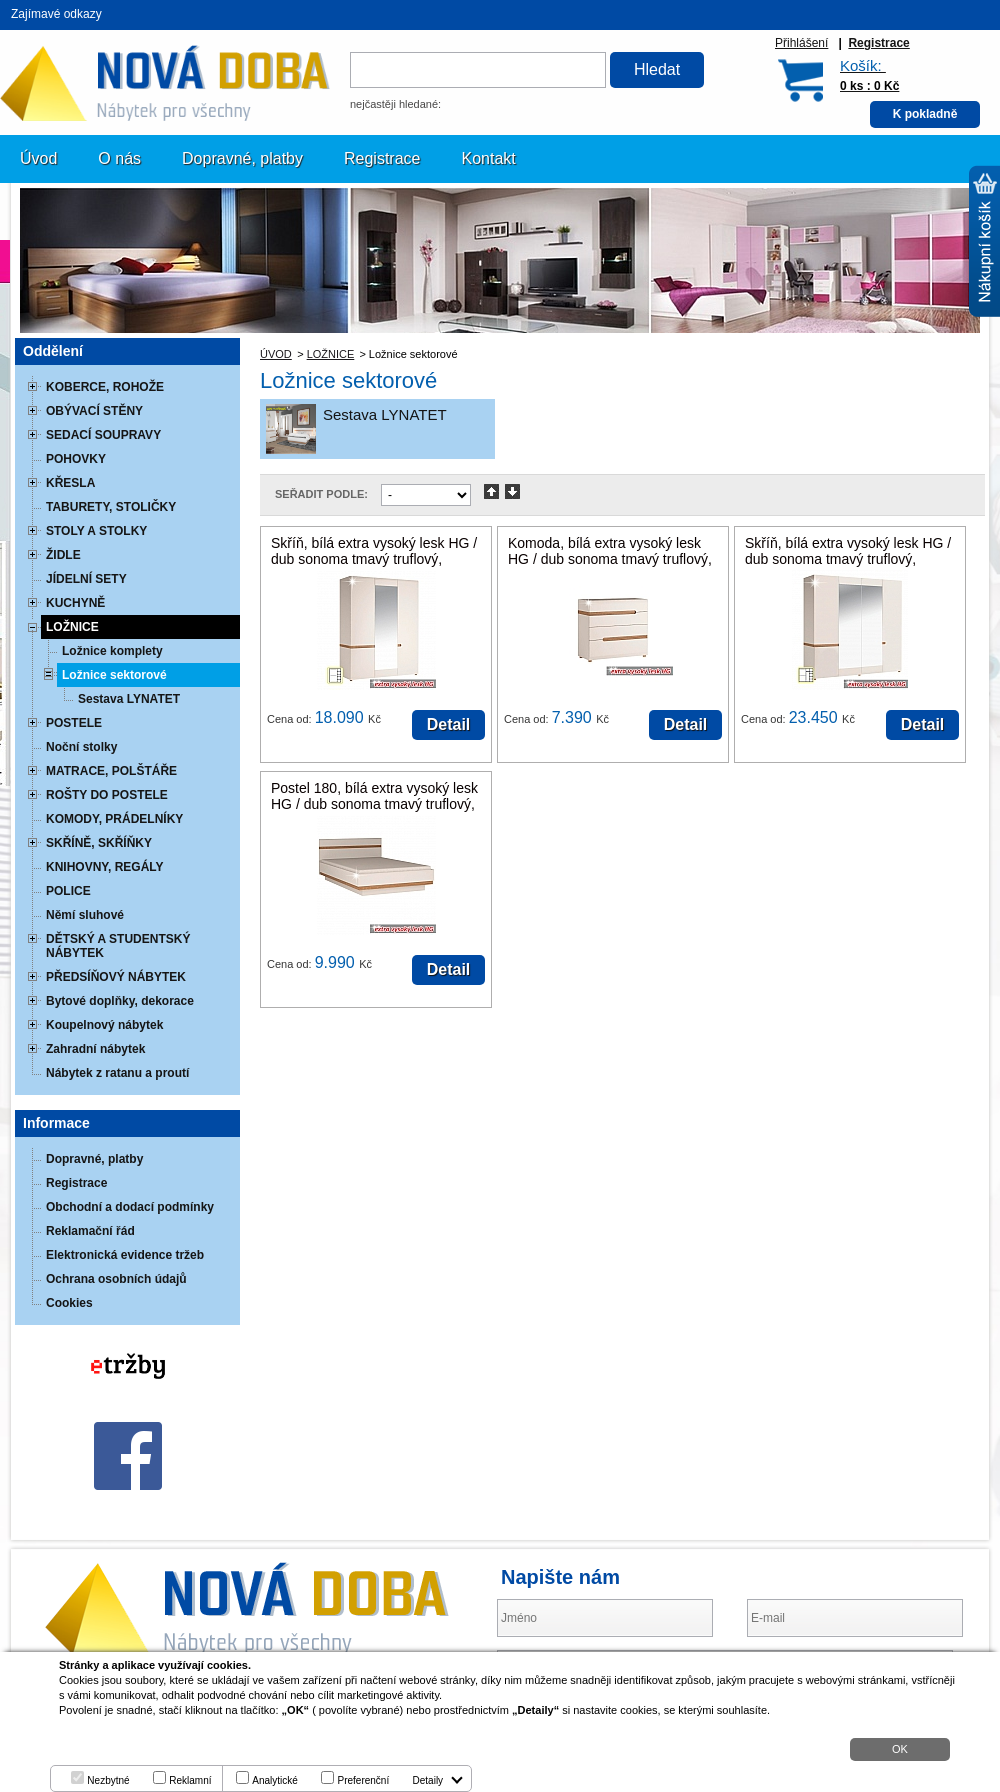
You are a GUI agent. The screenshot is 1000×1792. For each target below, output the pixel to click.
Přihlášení (801, 43)
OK (900, 1749)
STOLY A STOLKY (96, 531)
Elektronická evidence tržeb (125, 1255)
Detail (449, 724)
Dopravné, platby (242, 158)
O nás (119, 158)
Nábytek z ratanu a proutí (117, 1073)
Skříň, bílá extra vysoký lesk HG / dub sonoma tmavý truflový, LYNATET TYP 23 (848, 559)
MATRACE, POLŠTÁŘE (111, 771)
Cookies (69, 1303)
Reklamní (190, 1780)
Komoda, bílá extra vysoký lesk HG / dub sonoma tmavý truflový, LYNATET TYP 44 (610, 559)
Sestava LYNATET (385, 414)
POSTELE (74, 723)
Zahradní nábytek (95, 1049)
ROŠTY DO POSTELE (107, 795)
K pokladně (925, 114)
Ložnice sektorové (114, 675)
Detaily (428, 1780)
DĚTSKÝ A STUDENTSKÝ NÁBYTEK (118, 946)
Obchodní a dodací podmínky (130, 1207)
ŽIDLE (63, 555)
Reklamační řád (90, 1231)
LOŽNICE (331, 354)
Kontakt (489, 158)
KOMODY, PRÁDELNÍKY (114, 819)
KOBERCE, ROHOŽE (105, 387)
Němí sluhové (85, 915)
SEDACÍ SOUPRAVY (103, 435)
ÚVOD (276, 354)
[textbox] (478, 70)
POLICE (68, 891)
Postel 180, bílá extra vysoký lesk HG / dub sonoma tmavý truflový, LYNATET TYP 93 (374, 804)
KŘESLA (70, 483)
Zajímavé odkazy (56, 14)
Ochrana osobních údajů (116, 1279)
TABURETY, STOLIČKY (111, 507)
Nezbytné (108, 1780)
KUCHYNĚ (75, 603)
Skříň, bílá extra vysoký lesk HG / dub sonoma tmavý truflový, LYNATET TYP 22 (374, 559)
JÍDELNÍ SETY (86, 579)
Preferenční (363, 1780)
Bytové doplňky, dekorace (120, 1001)
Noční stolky (81, 747)
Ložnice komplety (112, 651)
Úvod (38, 158)
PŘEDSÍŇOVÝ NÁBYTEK (116, 977)
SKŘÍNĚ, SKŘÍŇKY (99, 843)
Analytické (275, 1780)
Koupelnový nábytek (104, 1025)
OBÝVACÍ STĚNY (94, 411)
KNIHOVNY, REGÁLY (105, 867)
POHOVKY (76, 459)
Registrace (878, 43)
